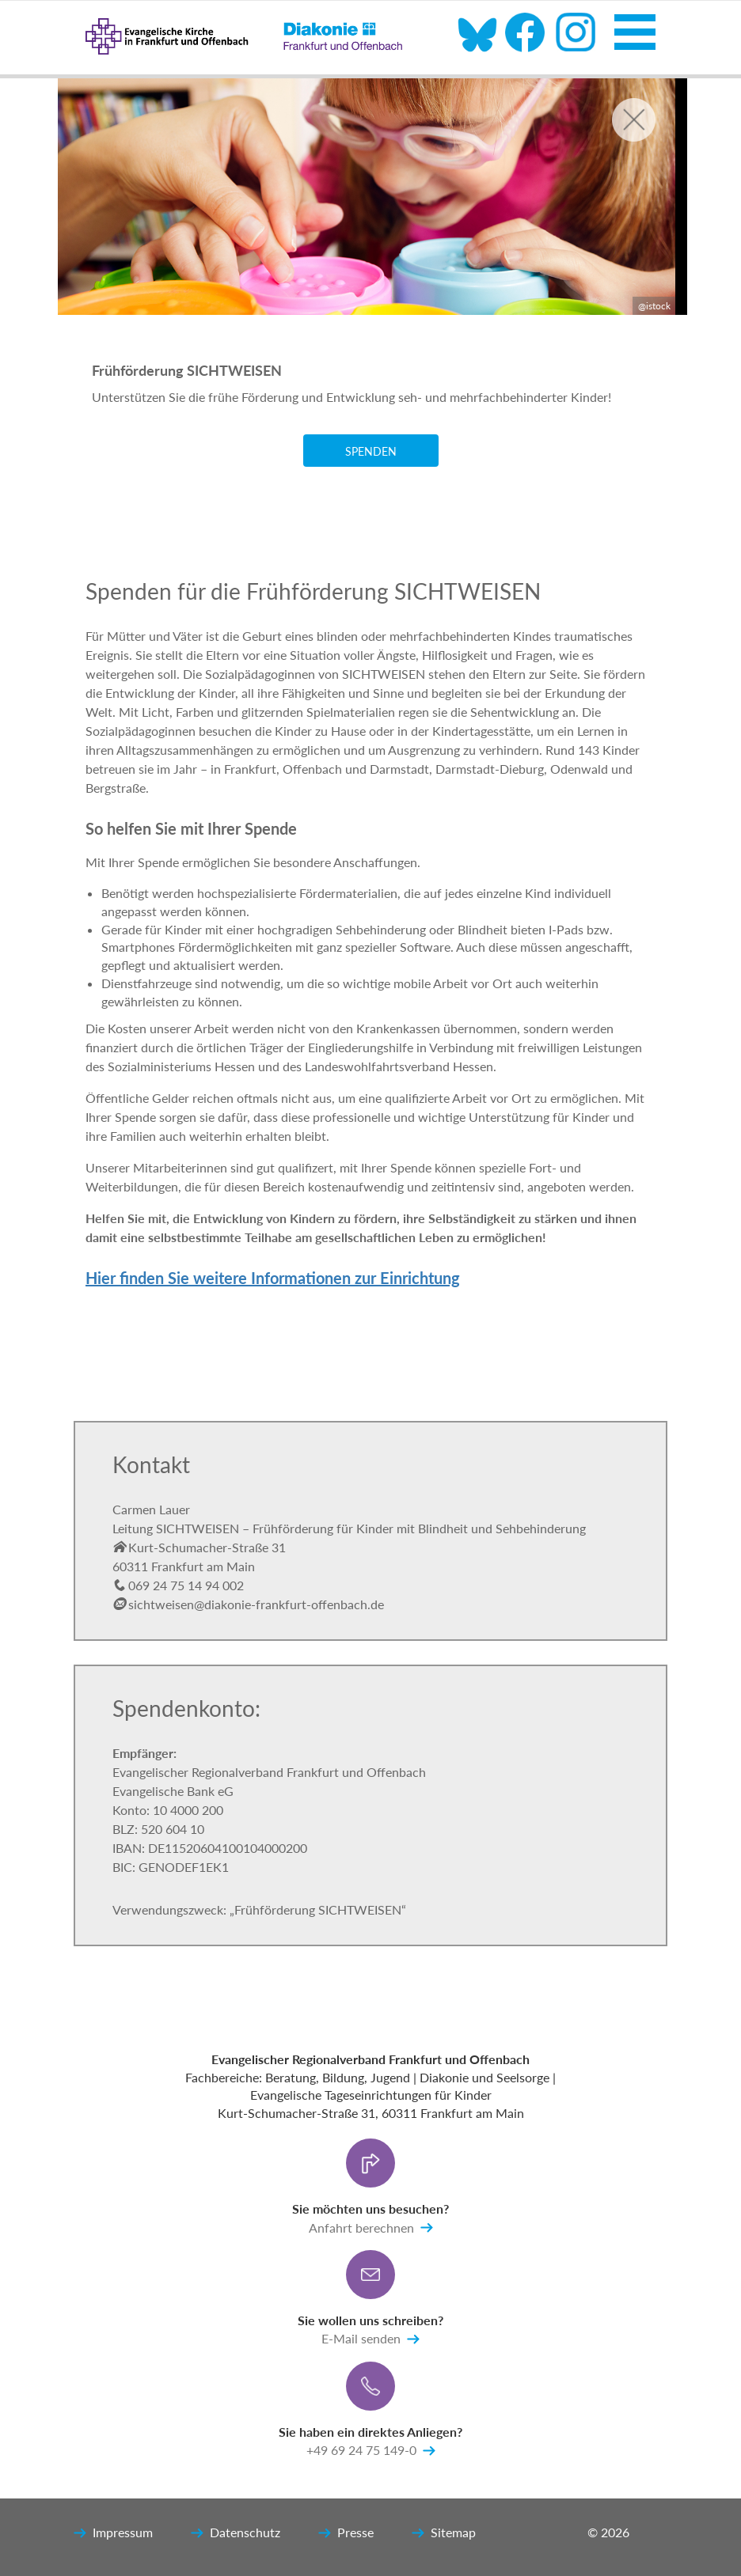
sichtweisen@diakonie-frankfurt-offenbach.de (248, 1604)
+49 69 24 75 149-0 (370, 2451)
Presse (346, 2533)
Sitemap (444, 2533)
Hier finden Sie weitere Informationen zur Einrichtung (273, 1277)
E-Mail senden (370, 2339)
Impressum (113, 2533)
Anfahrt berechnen (371, 2227)
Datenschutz (235, 2533)
